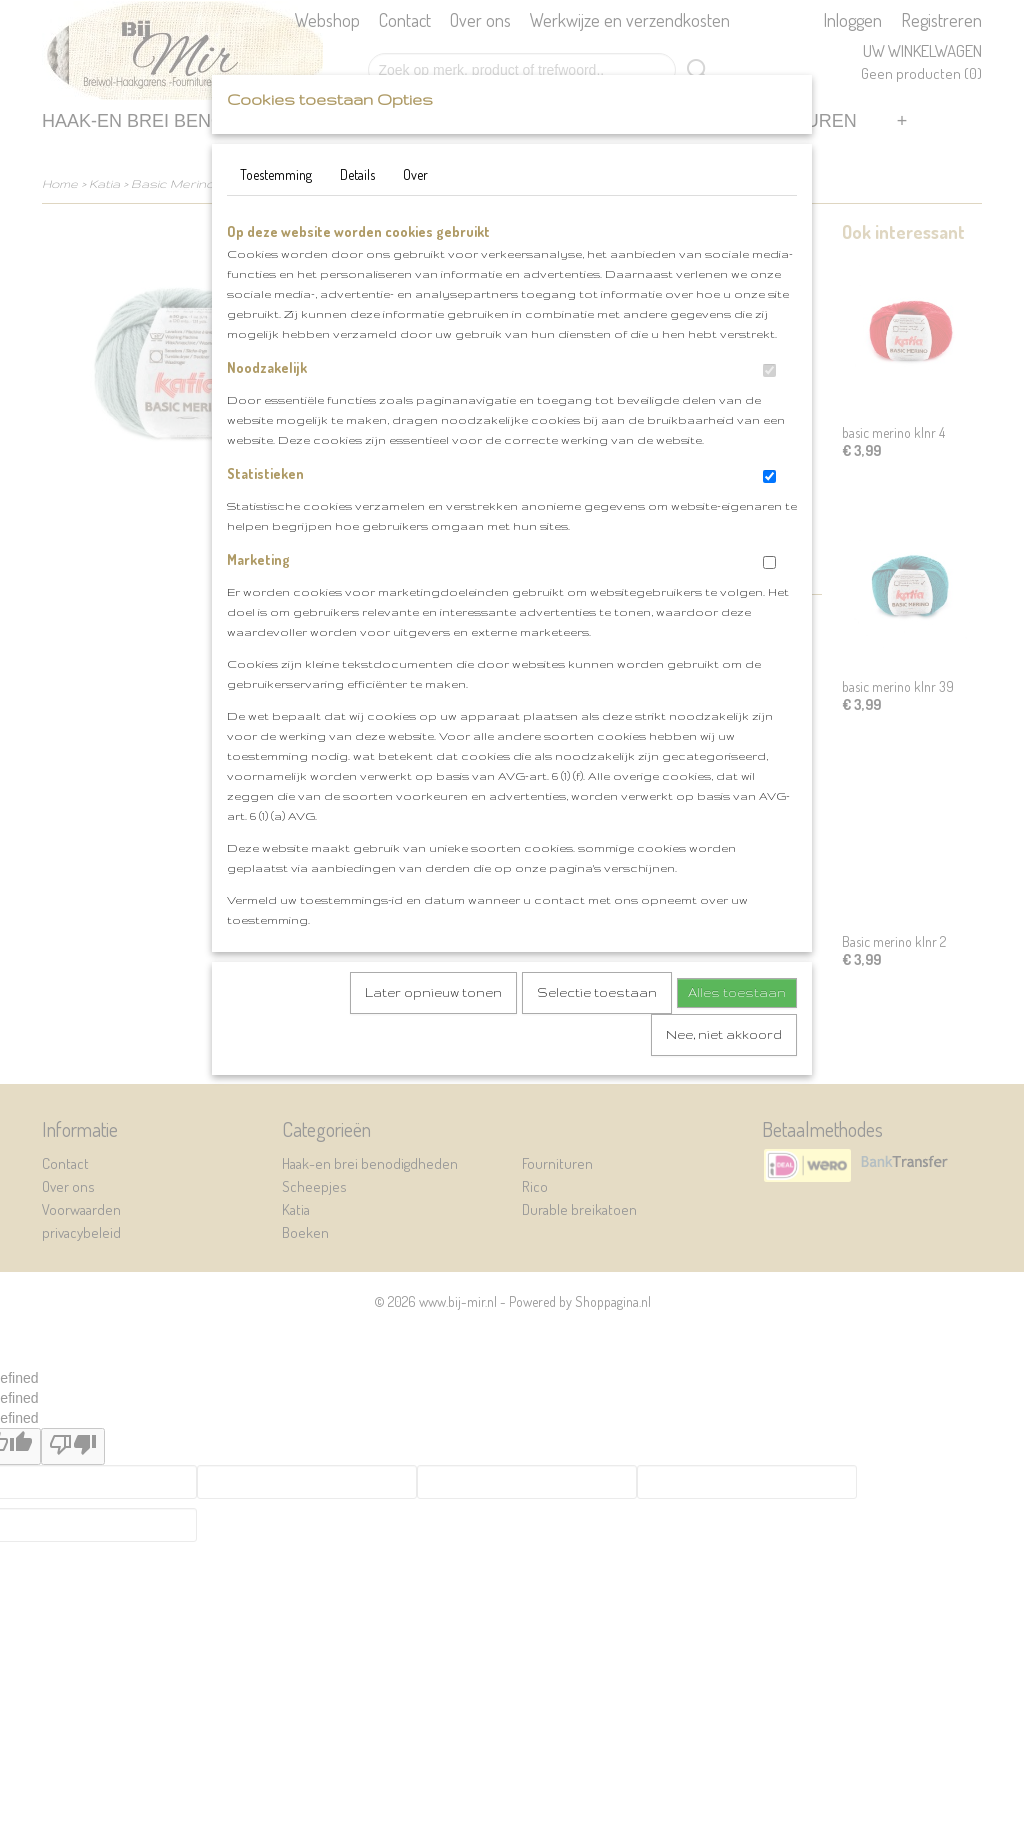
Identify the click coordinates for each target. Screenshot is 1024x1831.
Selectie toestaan (597, 992)
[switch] (769, 370)
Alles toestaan (737, 992)
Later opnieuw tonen (433, 992)
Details (357, 174)
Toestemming (276, 174)
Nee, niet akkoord (724, 1034)
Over (415, 174)
